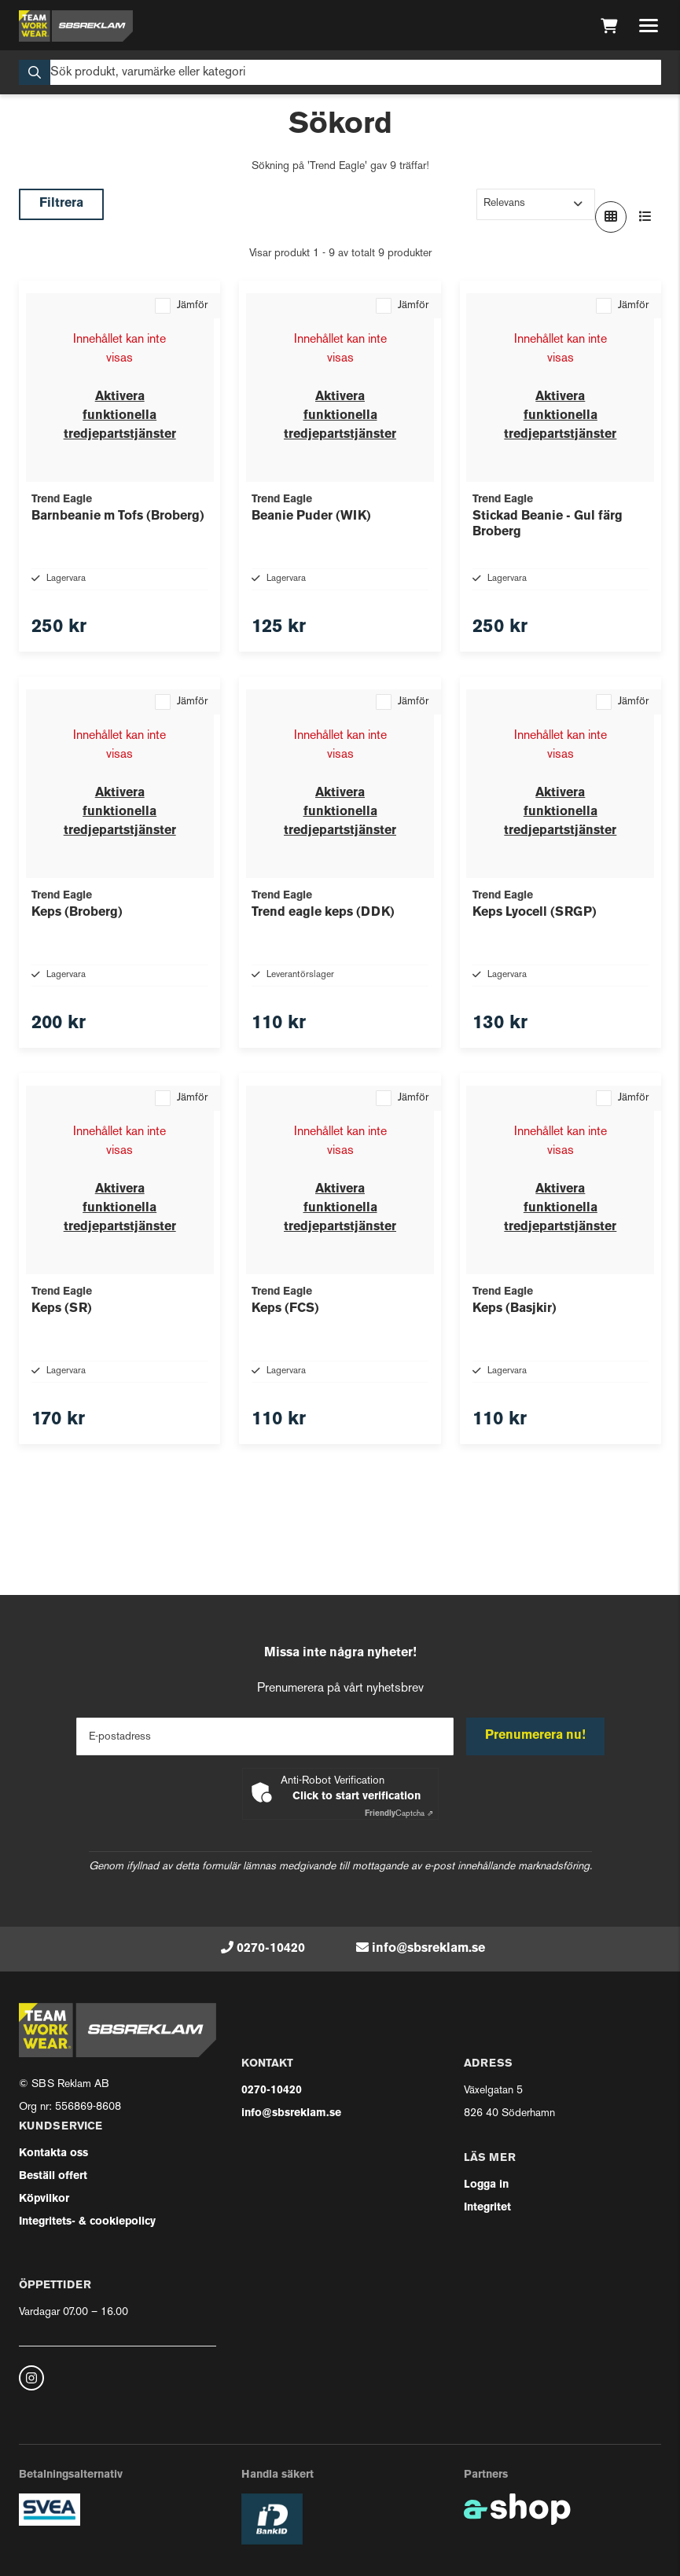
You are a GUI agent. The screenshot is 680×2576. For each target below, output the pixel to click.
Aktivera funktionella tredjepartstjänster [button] (120, 415)
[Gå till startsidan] (76, 26)
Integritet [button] (487, 2208)
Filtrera (61, 203)
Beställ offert (53, 2176)
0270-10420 (271, 1948)
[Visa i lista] (645, 217)
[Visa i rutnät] (611, 217)
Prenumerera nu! (535, 1735)
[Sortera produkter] (535, 204)
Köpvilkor (44, 2199)
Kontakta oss (53, 2153)
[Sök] (340, 72)
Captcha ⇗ (399, 1813)
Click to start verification (356, 1796)
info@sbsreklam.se (428, 1948)
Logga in (486, 2185)
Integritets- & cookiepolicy (87, 2222)
